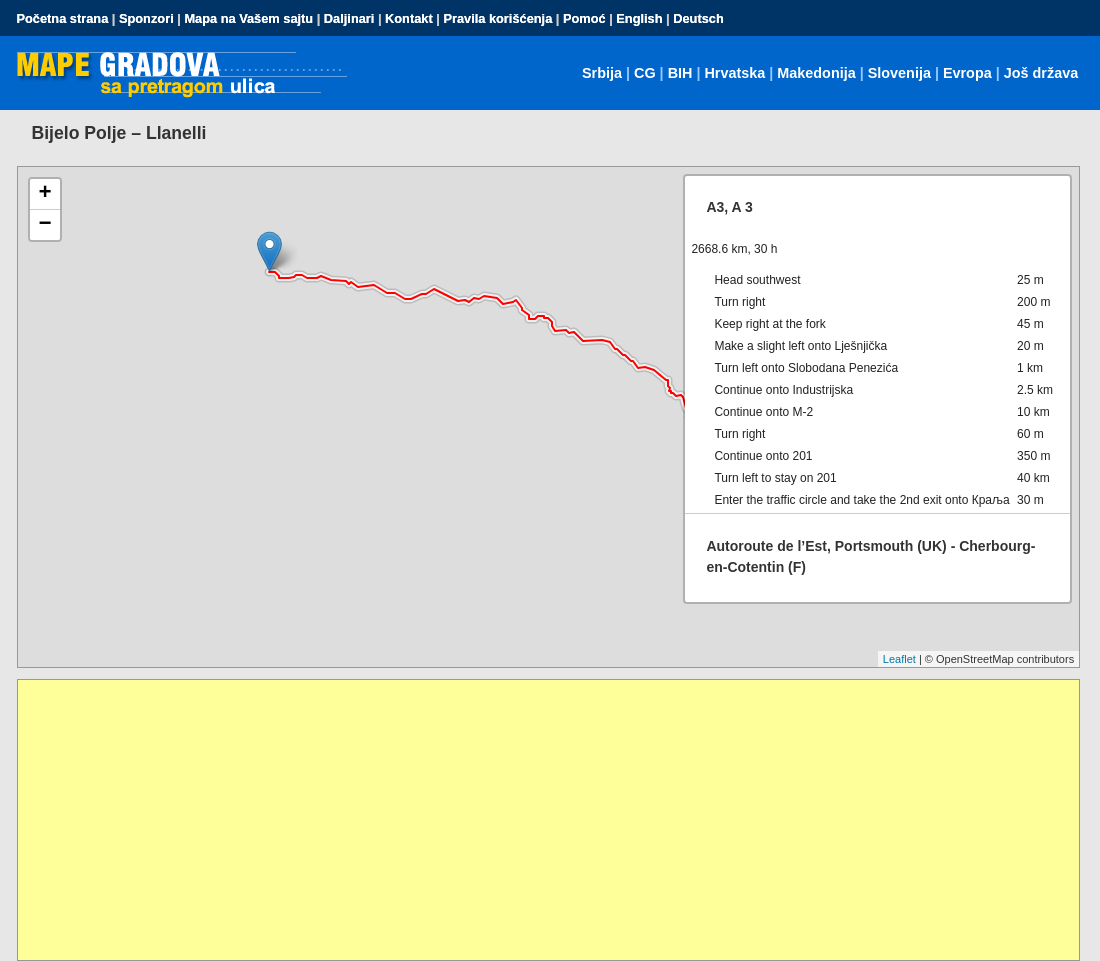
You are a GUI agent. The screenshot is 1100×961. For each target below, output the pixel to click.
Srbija (602, 73)
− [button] (44, 225)
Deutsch (698, 18)
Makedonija (816, 73)
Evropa (967, 73)
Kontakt (409, 18)
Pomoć (584, 18)
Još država (1041, 73)
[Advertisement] (549, 820)
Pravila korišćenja (497, 18)
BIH (680, 73)
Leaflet (899, 659)
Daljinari (349, 18)
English (639, 18)
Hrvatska (734, 73)
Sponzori (146, 18)
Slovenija (899, 73)
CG (645, 73)
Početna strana (63, 18)
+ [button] (44, 194)
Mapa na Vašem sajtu (248, 18)
